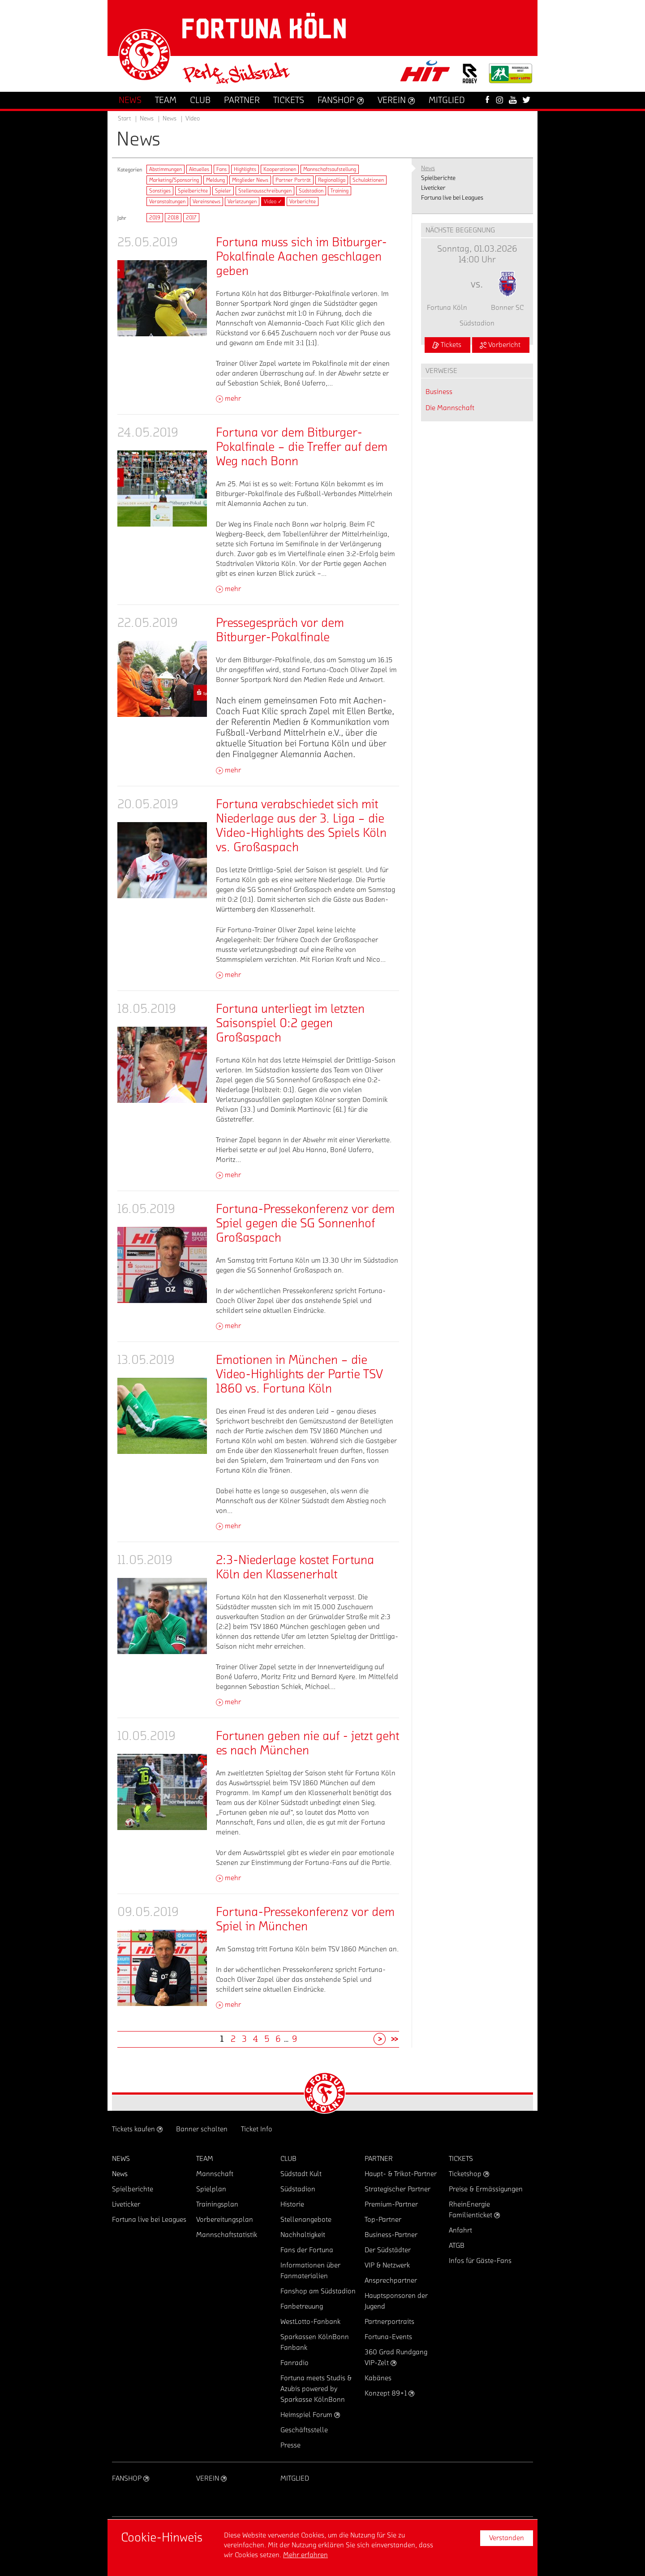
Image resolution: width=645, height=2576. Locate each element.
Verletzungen (242, 201)
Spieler (223, 190)
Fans (221, 169)
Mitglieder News (250, 180)
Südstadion (311, 190)
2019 (154, 217)
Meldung (215, 180)
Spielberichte (193, 190)
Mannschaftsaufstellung (329, 169)
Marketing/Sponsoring (174, 180)
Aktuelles (199, 169)
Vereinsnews (206, 201)
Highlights (245, 169)
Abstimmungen (165, 169)
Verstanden (506, 2538)
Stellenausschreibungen (265, 190)
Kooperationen (279, 169)
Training (339, 190)
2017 (191, 217)
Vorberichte (302, 201)
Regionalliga (331, 180)
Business (439, 391)
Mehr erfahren (305, 2555)
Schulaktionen (368, 180)
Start (124, 119)
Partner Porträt (293, 180)
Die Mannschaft (450, 407)
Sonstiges (160, 190)
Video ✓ (273, 201)
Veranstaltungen (167, 201)
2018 (173, 217)
